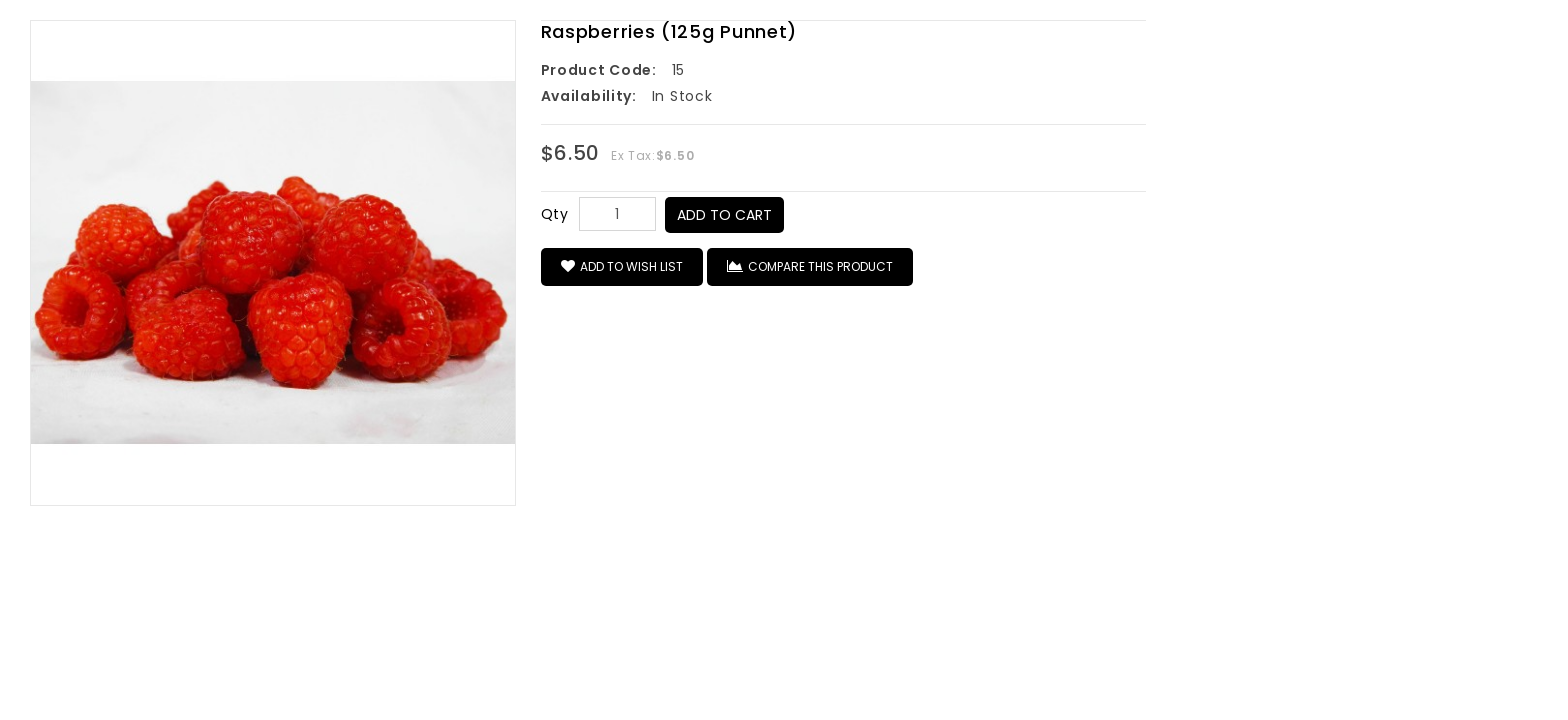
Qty (555, 214)
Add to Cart (724, 215)
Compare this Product (810, 266)
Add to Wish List (622, 266)
